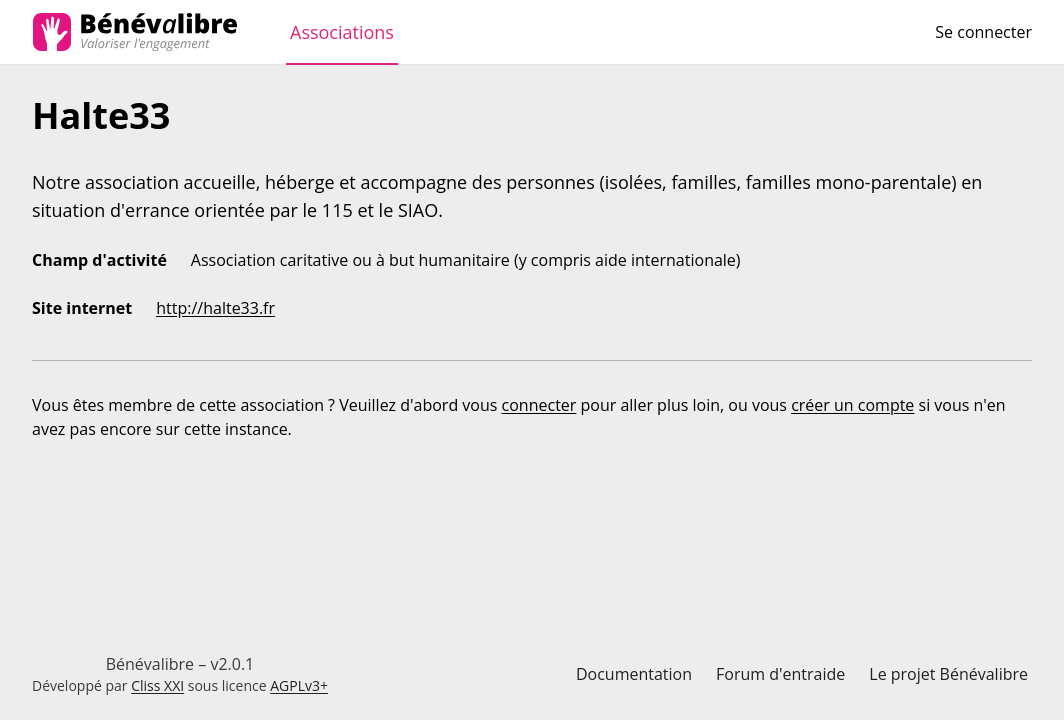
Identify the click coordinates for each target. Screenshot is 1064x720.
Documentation (634, 674)
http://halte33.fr (215, 308)
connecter (539, 405)
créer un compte (852, 405)
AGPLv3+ (299, 685)
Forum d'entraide (780, 674)
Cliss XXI (157, 685)
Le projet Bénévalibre (948, 674)
